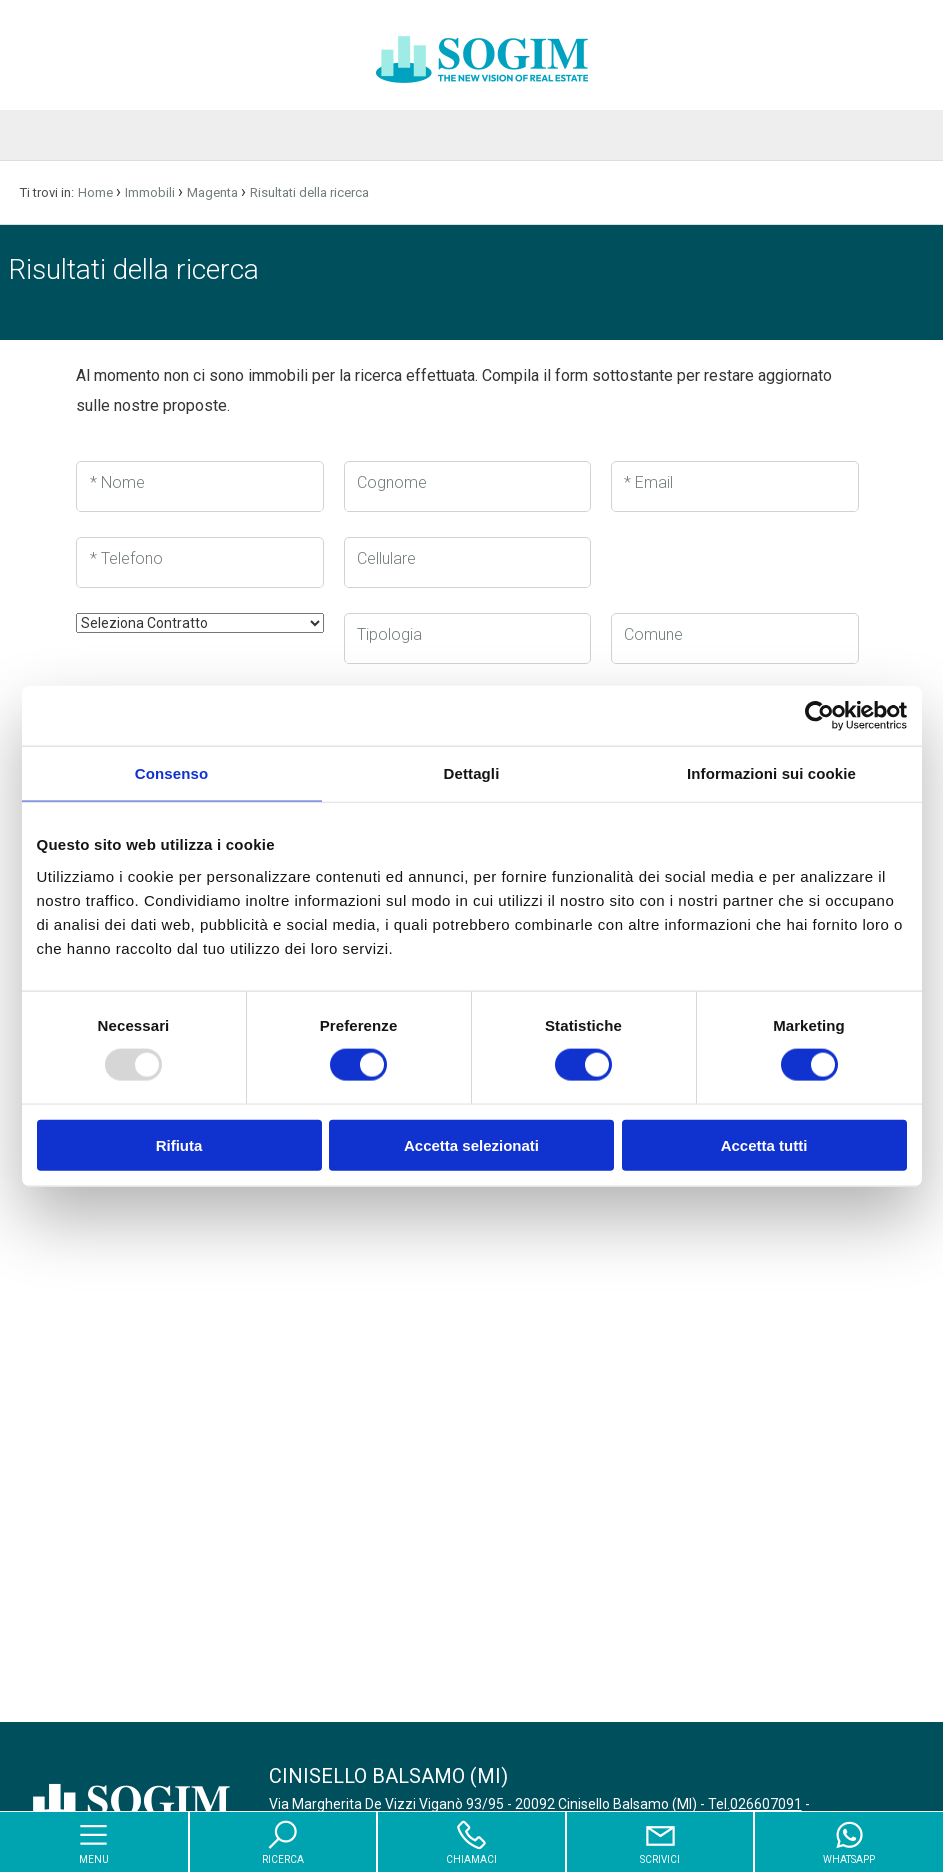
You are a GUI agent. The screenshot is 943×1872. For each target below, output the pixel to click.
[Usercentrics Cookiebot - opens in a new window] (819, 716)
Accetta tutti (764, 1144)
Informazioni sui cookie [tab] (771, 773)
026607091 (766, 1804)
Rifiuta (179, 1144)
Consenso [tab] (171, 773)
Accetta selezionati (471, 1144)
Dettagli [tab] (472, 773)
